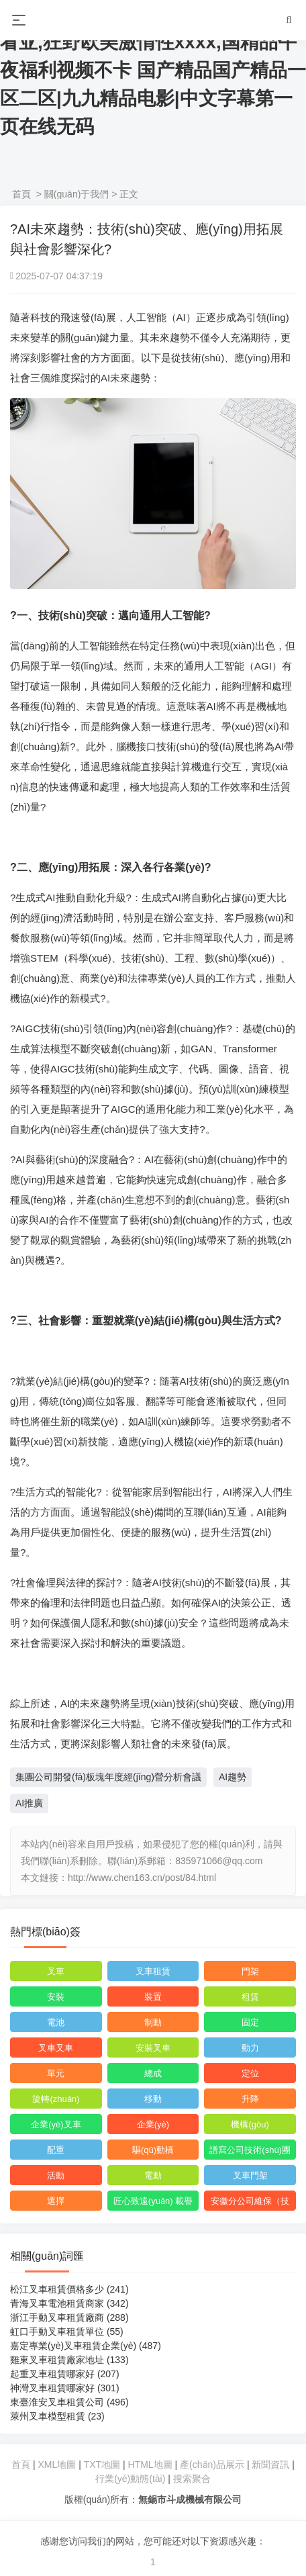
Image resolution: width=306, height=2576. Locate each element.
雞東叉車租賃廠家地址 (69, 2359)
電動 (153, 2175)
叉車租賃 (153, 1971)
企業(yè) (153, 2124)
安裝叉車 (153, 2048)
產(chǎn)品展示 (213, 2464)
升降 (250, 2099)
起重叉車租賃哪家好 (64, 2373)
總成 (153, 2073)
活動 (55, 2175)
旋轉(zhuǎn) (55, 2099)
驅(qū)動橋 (153, 2150)
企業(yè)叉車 (56, 2124)
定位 (250, 2073)
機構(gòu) (249, 2124)
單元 (55, 2073)
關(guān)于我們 (76, 194)
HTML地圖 (150, 2464)
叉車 (55, 1971)
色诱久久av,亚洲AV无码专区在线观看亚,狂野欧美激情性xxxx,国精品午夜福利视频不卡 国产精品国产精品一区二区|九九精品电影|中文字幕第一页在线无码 (153, 70)
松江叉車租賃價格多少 (69, 2289)
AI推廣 (29, 1803)
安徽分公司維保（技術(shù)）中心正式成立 (250, 2203)
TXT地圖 (102, 2464)
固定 (250, 2022)
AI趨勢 (232, 1777)
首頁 (21, 194)
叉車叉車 (55, 2048)
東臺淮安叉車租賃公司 (69, 2402)
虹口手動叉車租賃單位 (66, 2331)
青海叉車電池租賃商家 (69, 2303)
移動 (153, 2099)
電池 (55, 2022)
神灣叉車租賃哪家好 (64, 2388)
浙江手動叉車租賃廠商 (69, 2317)
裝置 (153, 1997)
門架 (250, 1971)
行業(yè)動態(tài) (130, 2478)
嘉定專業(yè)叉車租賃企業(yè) (85, 2345)
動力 (250, 2048)
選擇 (55, 2201)
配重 (55, 2150)
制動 (153, 2022)
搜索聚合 (192, 2478)
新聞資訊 (270, 2464)
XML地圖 (57, 2464)
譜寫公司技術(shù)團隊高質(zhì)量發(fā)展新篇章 (250, 2152)
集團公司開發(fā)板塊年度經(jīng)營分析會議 (108, 1777)
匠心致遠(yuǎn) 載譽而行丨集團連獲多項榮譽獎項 (153, 2203)
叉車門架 (250, 2175)
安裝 (55, 1997)
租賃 (250, 1997)
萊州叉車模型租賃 (57, 2416)
